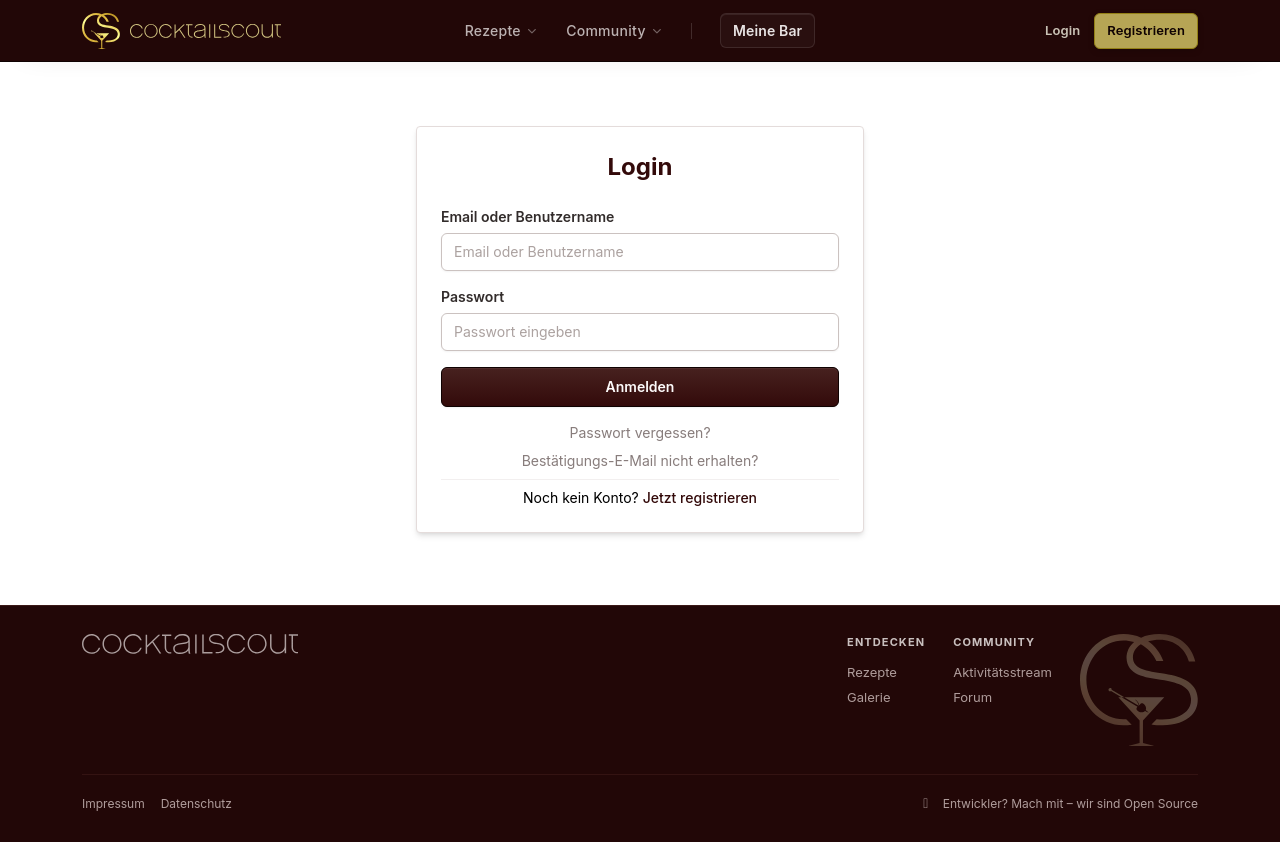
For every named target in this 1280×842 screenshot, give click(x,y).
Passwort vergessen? (639, 432)
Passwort (472, 296)
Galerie (868, 697)
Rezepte (872, 672)
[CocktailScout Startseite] (181, 31)
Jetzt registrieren (700, 497)
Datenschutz (196, 803)
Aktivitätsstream (1002, 672)
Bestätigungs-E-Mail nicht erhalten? (640, 460)
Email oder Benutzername (527, 216)
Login (1062, 30)
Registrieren (1146, 30)
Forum (972, 697)
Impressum (113, 803)
